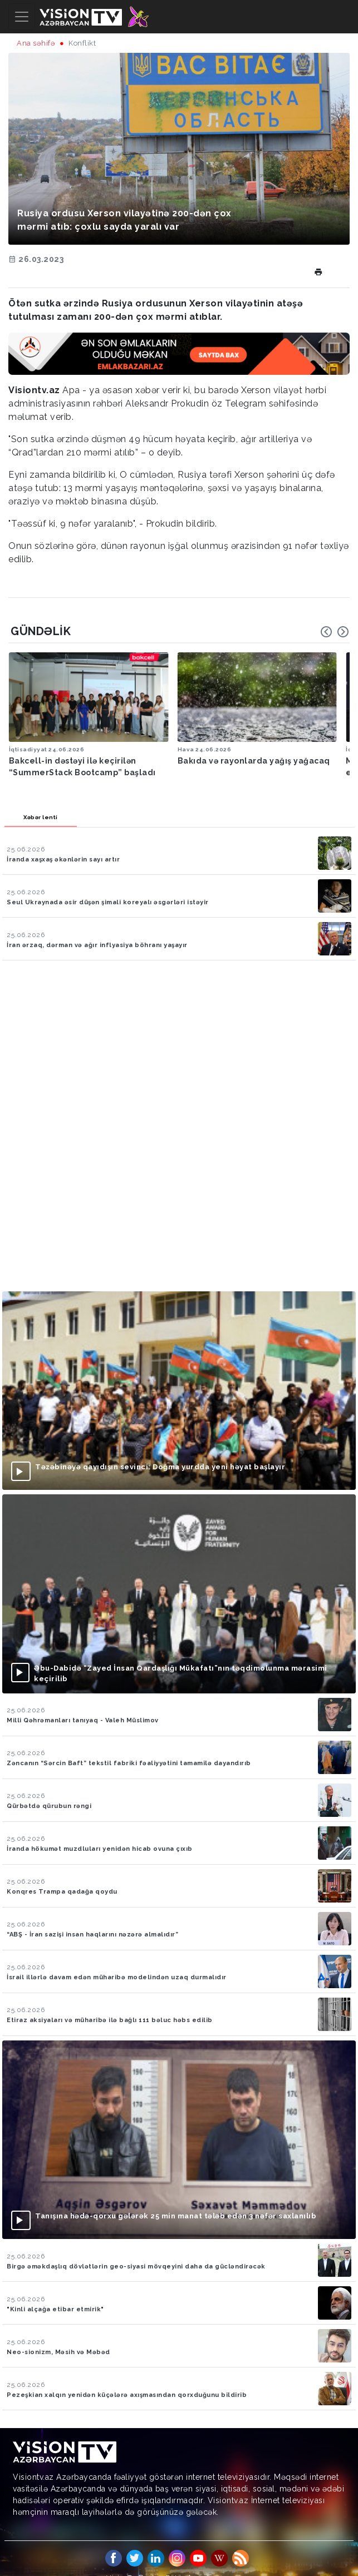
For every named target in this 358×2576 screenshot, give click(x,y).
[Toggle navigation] (21, 16)
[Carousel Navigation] (335, 632)
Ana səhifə (36, 43)
